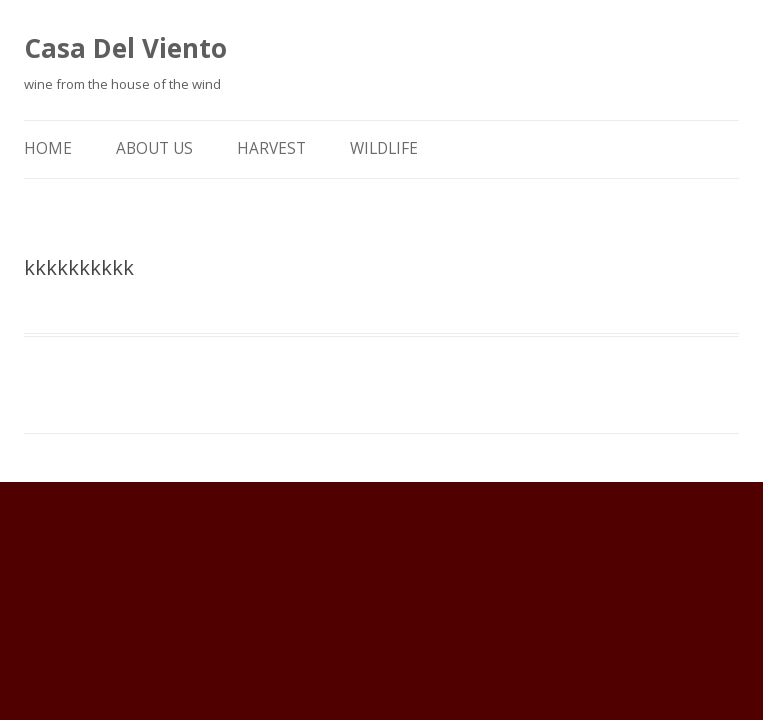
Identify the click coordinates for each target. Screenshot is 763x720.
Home (48, 148)
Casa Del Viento (125, 48)
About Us (154, 148)
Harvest (271, 148)
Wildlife (384, 148)
